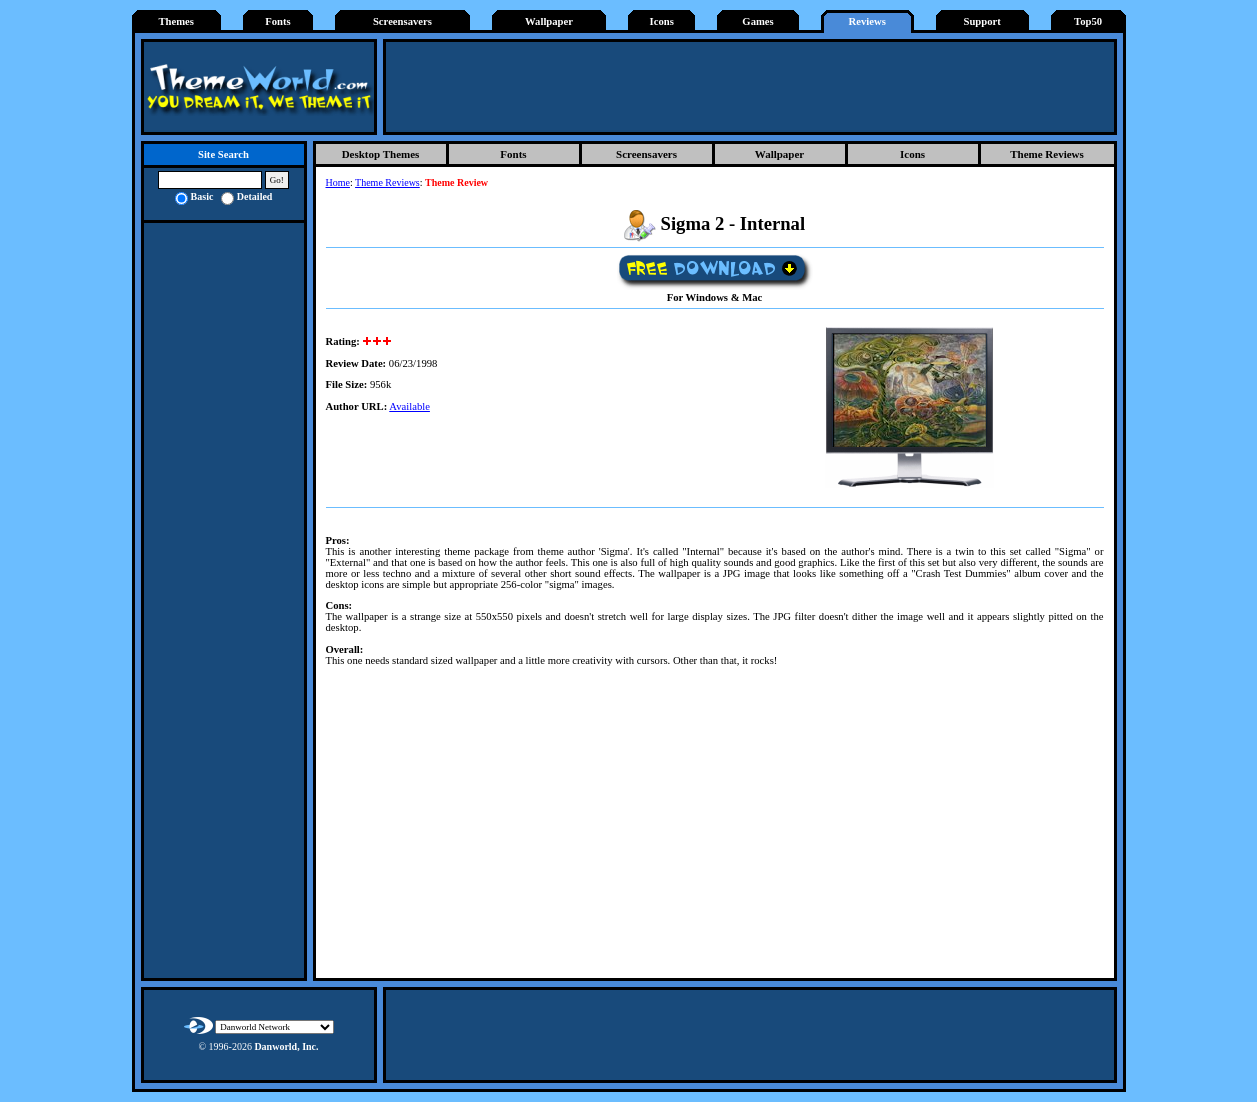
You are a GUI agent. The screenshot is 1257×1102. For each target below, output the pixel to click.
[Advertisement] (750, 87)
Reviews (867, 21)
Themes (176, 21)
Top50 (1088, 21)
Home (338, 182)
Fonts (277, 21)
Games (757, 21)
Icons (662, 21)
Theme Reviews (1047, 154)
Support (981, 21)
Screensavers (402, 21)
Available (409, 406)
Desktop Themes (381, 154)
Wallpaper (549, 21)
